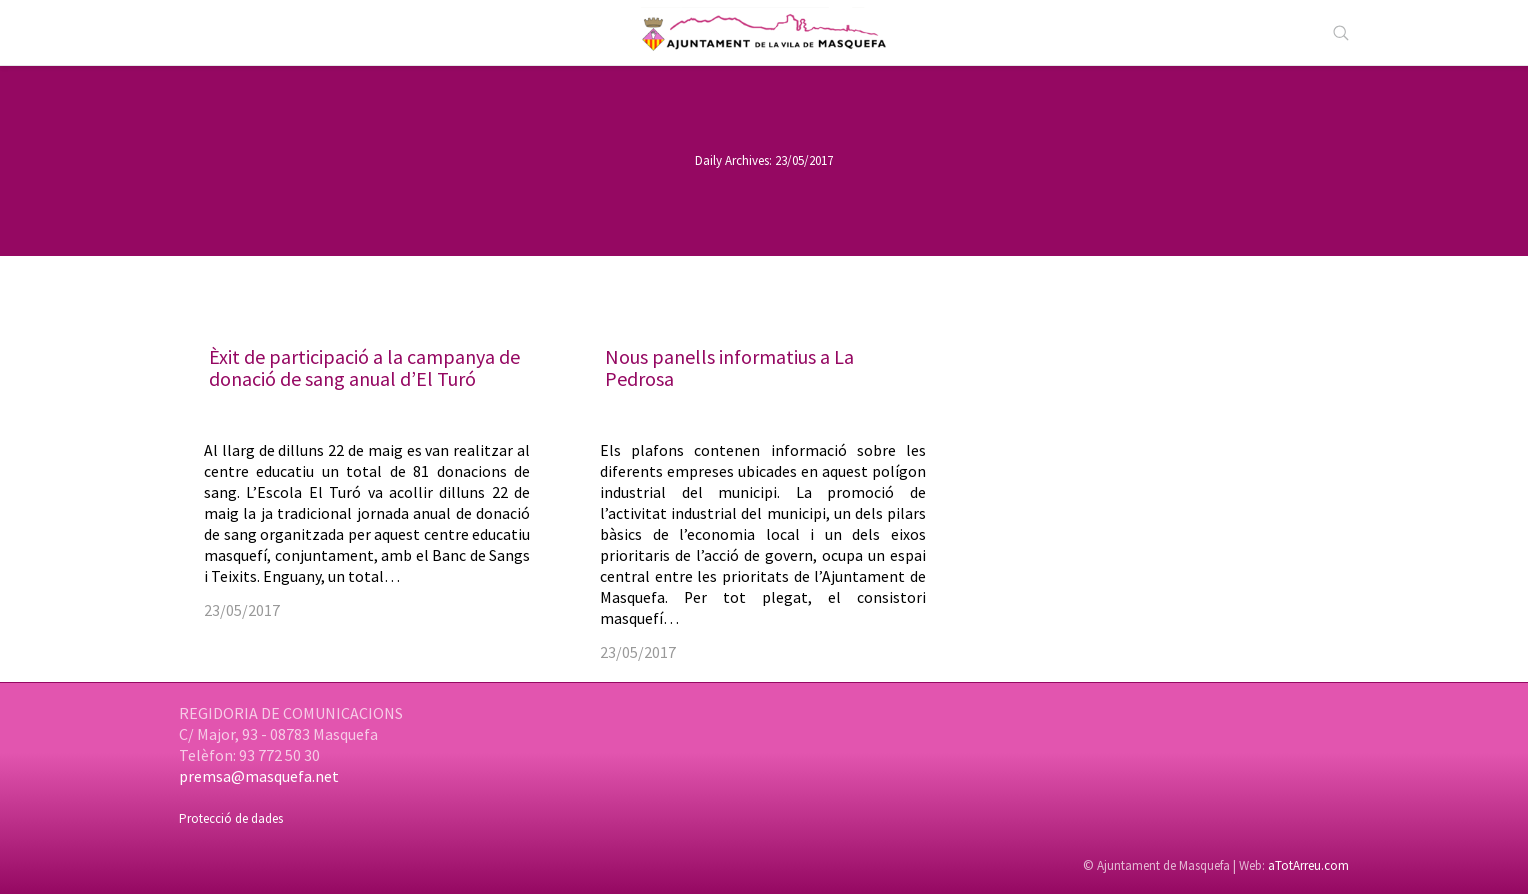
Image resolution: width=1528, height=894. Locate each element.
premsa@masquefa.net (259, 776)
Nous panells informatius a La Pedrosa (729, 367)
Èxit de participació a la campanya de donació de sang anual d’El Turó (364, 367)
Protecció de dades (231, 818)
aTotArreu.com (1308, 865)
